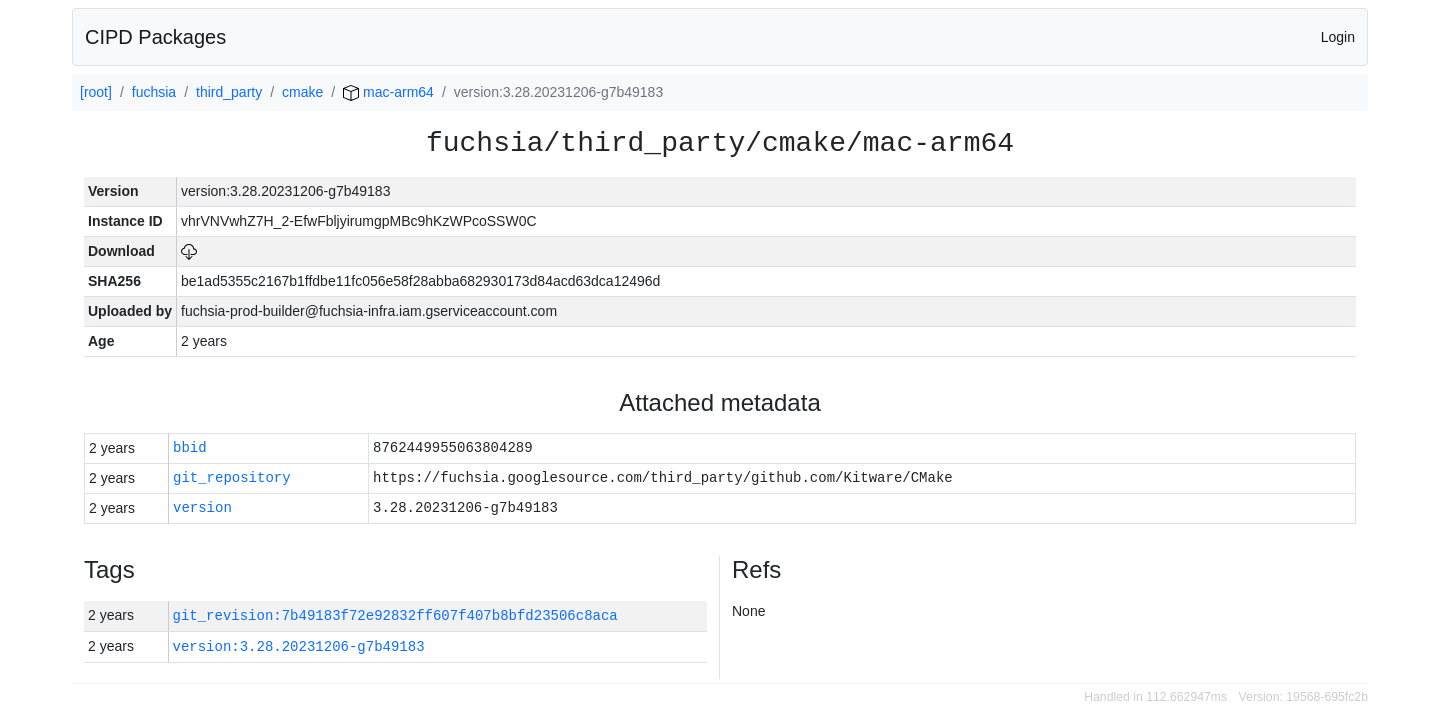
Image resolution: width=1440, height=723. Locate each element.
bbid (190, 448)
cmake (302, 92)
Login (1338, 37)
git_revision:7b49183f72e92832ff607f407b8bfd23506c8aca (395, 615)
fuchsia (154, 92)
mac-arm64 (388, 92)
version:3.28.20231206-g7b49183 (299, 646)
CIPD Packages (155, 37)
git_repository (232, 478)
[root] (96, 92)
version (202, 508)
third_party (229, 92)
